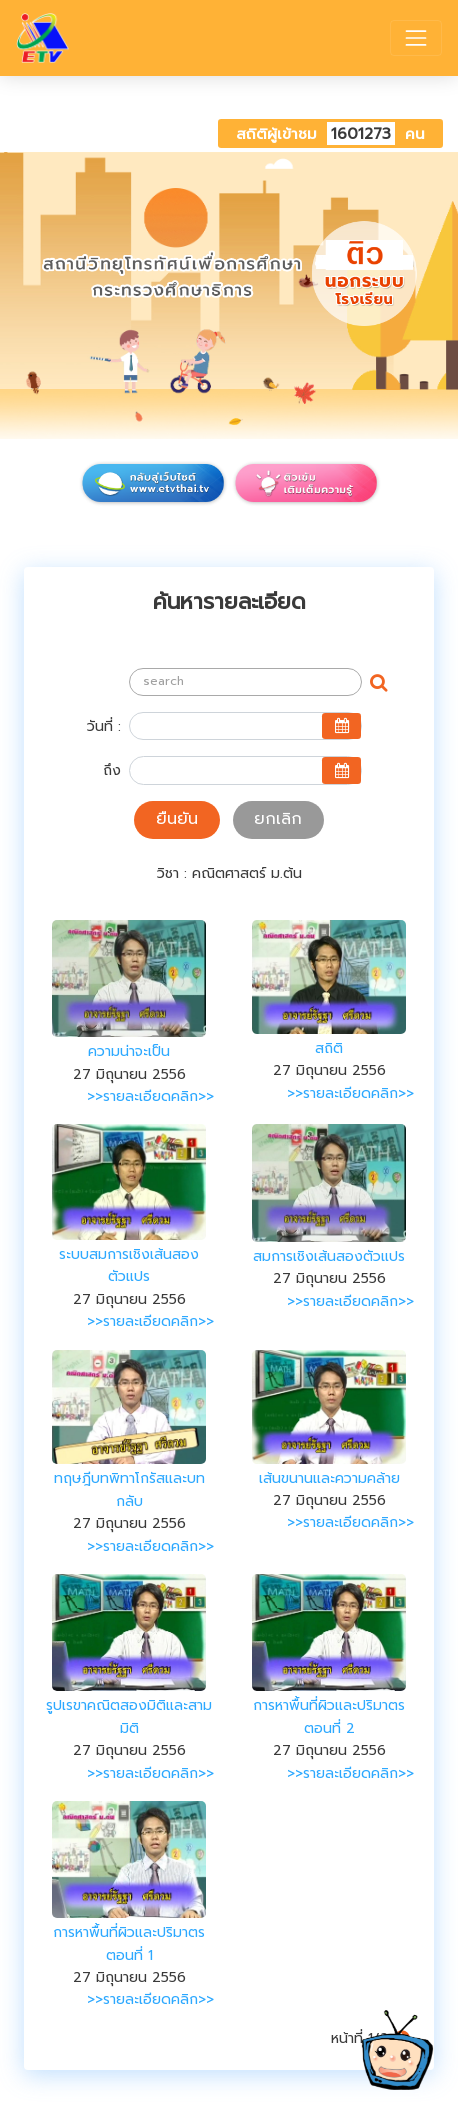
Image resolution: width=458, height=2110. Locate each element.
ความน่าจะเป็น (129, 1051)
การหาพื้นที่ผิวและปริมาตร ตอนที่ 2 (329, 1716)
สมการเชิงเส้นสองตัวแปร (329, 1256)
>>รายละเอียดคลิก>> (150, 1096)
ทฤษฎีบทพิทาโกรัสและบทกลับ (129, 1489)
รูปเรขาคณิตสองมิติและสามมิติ (129, 1716)
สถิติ (329, 1048)
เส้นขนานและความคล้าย (329, 1478)
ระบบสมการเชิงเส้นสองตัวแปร (129, 1265)
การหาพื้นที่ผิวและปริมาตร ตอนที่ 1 (129, 1943)
